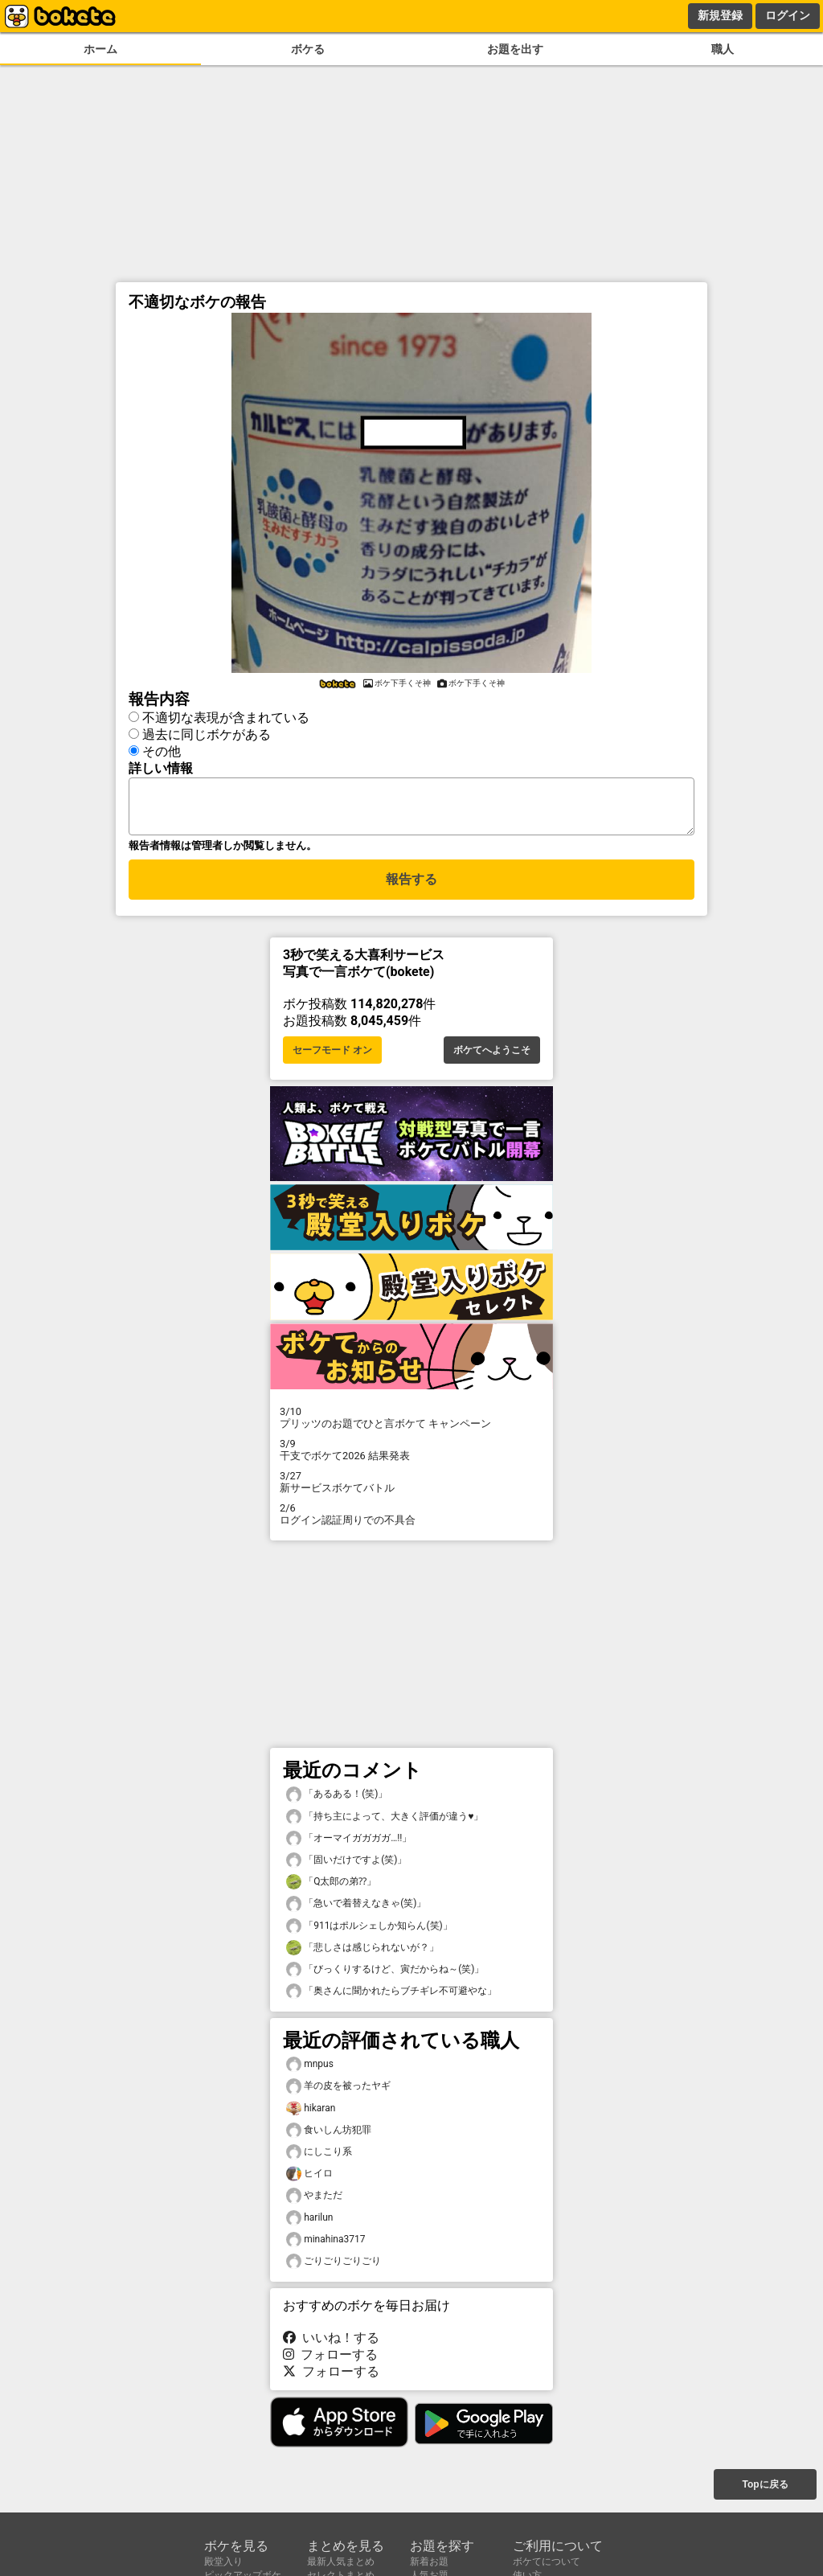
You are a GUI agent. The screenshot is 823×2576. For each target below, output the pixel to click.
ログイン (787, 15)
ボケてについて (546, 2561)
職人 (722, 49)
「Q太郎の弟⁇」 (331, 1886)
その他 (161, 749)
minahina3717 (325, 2244)
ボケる (308, 49)
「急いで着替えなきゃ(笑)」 (356, 1908)
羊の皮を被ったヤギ (338, 2090)
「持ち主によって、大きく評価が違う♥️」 (384, 1821)
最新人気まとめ (341, 2561)
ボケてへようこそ (491, 1054)
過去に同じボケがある (206, 732)
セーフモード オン (332, 1054)
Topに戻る (765, 2486)
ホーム (100, 49)
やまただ (314, 2200)
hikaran (310, 2113)
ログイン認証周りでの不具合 (411, 1519)
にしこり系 (319, 2156)
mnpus (310, 2069)
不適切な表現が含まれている (225, 715)
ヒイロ (309, 2178)
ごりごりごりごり (333, 2266)
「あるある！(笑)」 (336, 1799)
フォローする (330, 2359)
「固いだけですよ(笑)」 (346, 1865)
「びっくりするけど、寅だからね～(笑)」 (385, 1974)
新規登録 (720, 15)
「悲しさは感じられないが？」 (362, 1952)
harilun (309, 2222)
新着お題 (429, 2561)
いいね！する (331, 2342)
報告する (411, 886)
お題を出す (515, 49)
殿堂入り (223, 2561)
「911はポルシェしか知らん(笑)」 (369, 1930)
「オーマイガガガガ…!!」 (349, 1843)
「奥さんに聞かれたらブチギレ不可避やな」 (391, 1996)
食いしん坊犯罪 (328, 2135)
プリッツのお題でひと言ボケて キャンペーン (411, 1422)
